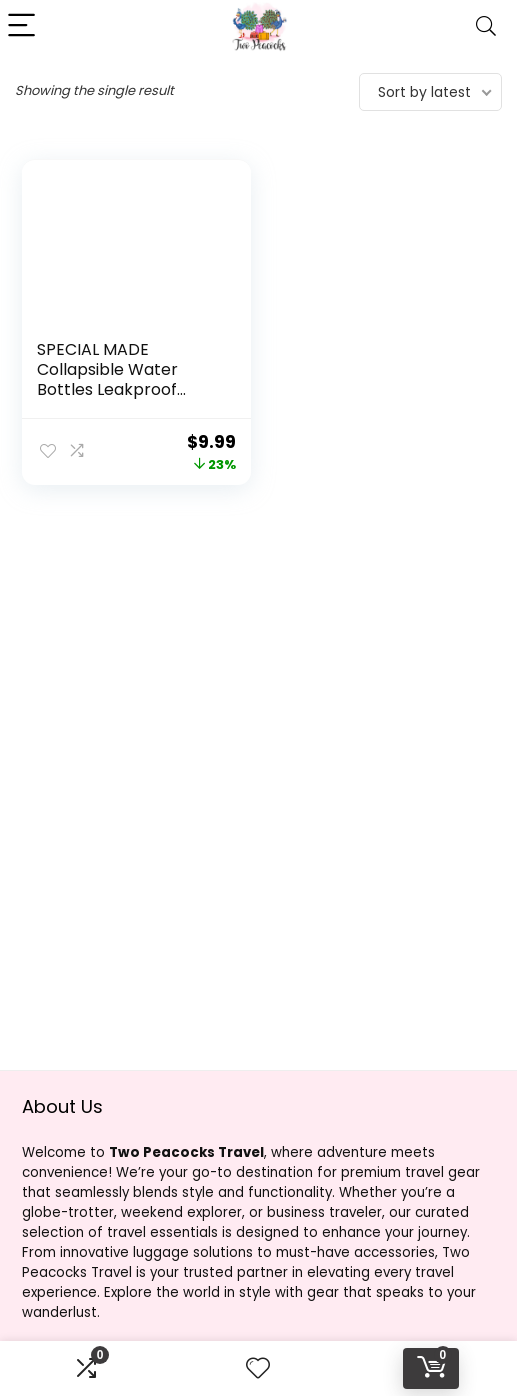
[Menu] (24, 26)
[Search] (486, 26)
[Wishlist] (258, 1368)
